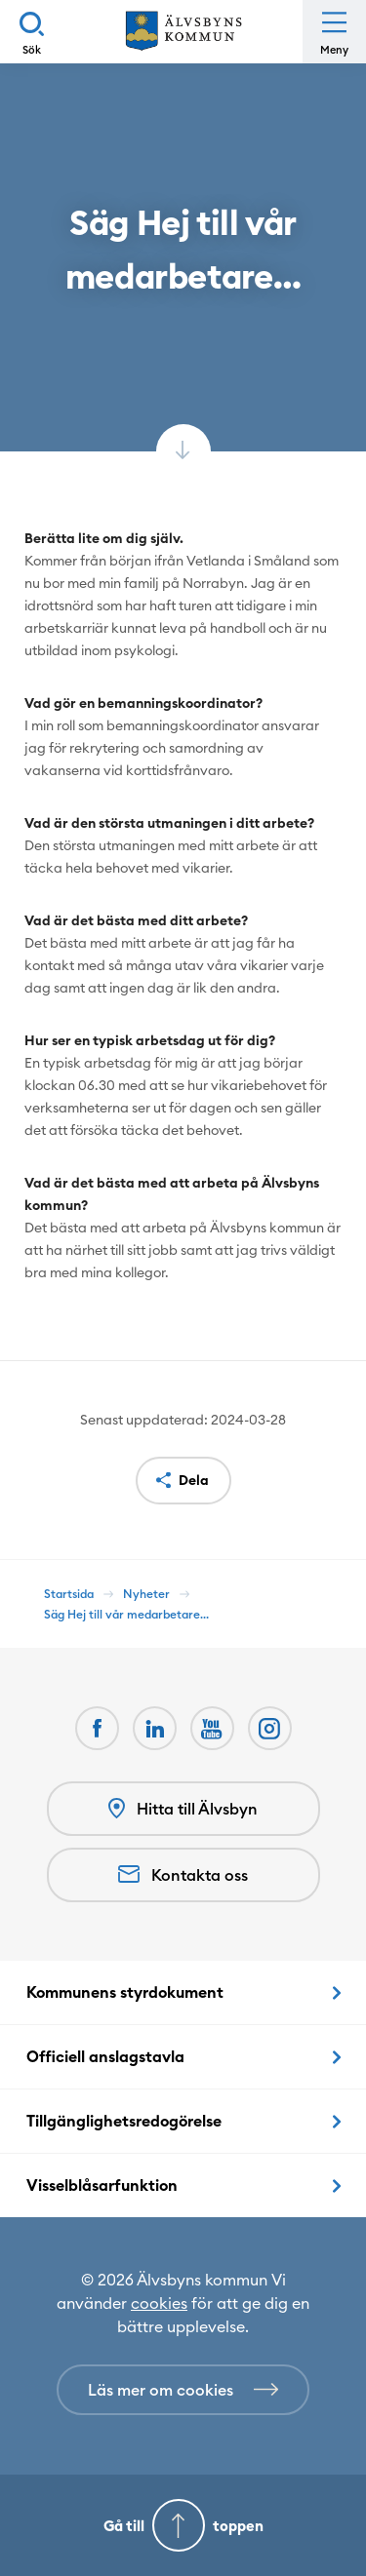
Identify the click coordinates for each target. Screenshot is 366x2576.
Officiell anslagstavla (105, 2056)
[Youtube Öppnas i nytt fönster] (212, 1728)
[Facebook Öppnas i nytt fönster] (97, 1728)
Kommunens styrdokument (125, 1992)
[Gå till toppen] (183, 2525)
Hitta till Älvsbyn (183, 1809)
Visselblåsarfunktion (102, 2185)
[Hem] (183, 32)
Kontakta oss (183, 1875)
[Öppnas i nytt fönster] (270, 1728)
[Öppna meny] (334, 31)
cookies (159, 2303)
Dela (194, 1480)
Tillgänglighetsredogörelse (124, 2120)
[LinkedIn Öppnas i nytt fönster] (155, 1728)
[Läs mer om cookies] (183, 2389)
